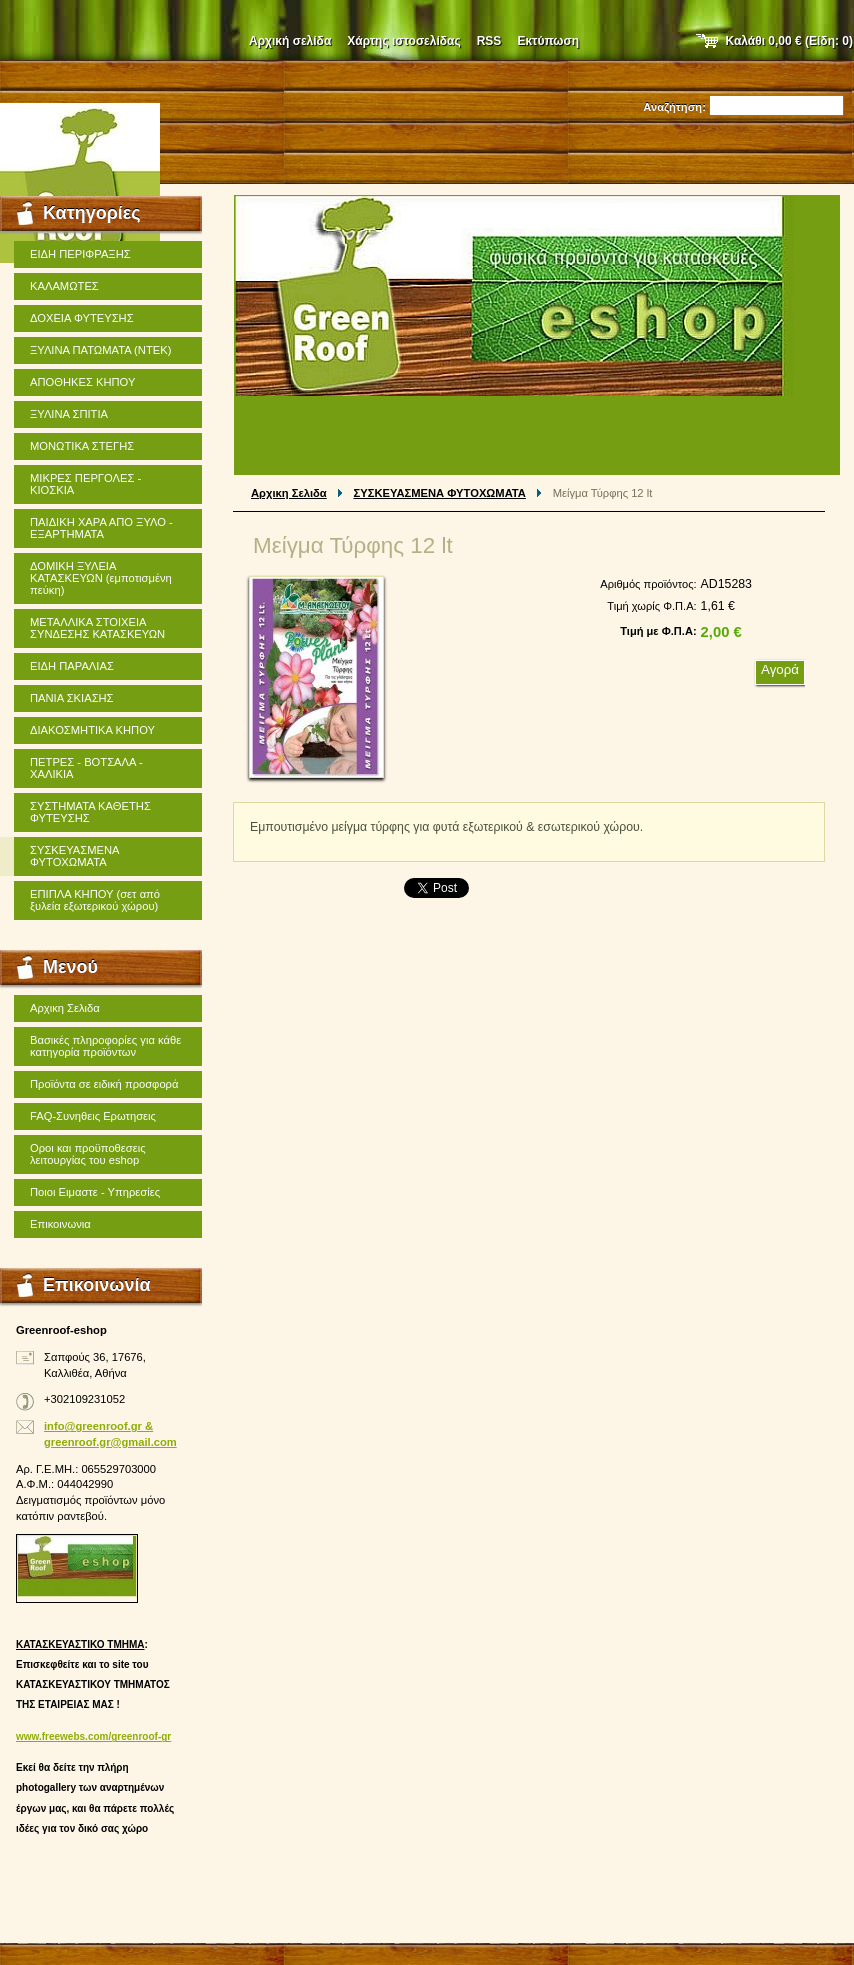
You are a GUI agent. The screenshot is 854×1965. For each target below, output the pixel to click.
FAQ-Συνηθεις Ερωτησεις (93, 1116)
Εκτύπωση (548, 41)
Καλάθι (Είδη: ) (790, 41)
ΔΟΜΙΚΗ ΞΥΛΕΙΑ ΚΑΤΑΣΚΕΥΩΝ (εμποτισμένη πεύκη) (101, 578)
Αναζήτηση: (674, 107)
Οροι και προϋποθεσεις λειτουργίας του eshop (88, 1154)
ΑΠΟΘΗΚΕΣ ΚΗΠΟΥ (82, 382)
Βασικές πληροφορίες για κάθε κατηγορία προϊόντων (105, 1046)
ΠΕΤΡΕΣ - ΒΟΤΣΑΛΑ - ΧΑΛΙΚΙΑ (86, 768)
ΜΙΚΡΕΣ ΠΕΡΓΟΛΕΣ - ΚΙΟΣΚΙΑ (85, 484)
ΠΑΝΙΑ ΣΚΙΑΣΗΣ (72, 698)
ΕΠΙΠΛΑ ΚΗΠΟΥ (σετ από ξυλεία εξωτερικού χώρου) (95, 900)
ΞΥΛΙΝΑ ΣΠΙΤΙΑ (69, 414)
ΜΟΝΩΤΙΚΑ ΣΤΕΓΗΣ (82, 446)
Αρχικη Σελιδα (289, 493)
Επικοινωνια (60, 1224)
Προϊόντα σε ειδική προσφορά (104, 1084)
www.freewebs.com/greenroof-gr (93, 1736)
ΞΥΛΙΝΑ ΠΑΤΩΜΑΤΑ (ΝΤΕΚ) (100, 350)
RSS (489, 41)
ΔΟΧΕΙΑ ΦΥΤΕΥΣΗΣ (82, 318)
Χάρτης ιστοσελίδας (403, 41)
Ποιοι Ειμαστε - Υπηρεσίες (95, 1192)
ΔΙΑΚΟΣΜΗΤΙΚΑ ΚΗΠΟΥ (92, 730)
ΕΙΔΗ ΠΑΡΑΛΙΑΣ (72, 666)
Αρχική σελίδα (290, 41)
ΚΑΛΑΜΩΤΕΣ (64, 286)
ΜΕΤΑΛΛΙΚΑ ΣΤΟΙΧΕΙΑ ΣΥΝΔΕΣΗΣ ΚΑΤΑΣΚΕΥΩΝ (97, 628)
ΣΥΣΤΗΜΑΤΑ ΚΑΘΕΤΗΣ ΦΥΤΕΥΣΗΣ (90, 812)
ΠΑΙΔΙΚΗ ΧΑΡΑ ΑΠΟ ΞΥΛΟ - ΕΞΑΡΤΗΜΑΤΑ (101, 528)
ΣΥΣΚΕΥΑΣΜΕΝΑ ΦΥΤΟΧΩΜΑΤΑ (440, 493)
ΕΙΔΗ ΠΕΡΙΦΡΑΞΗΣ (80, 254)
